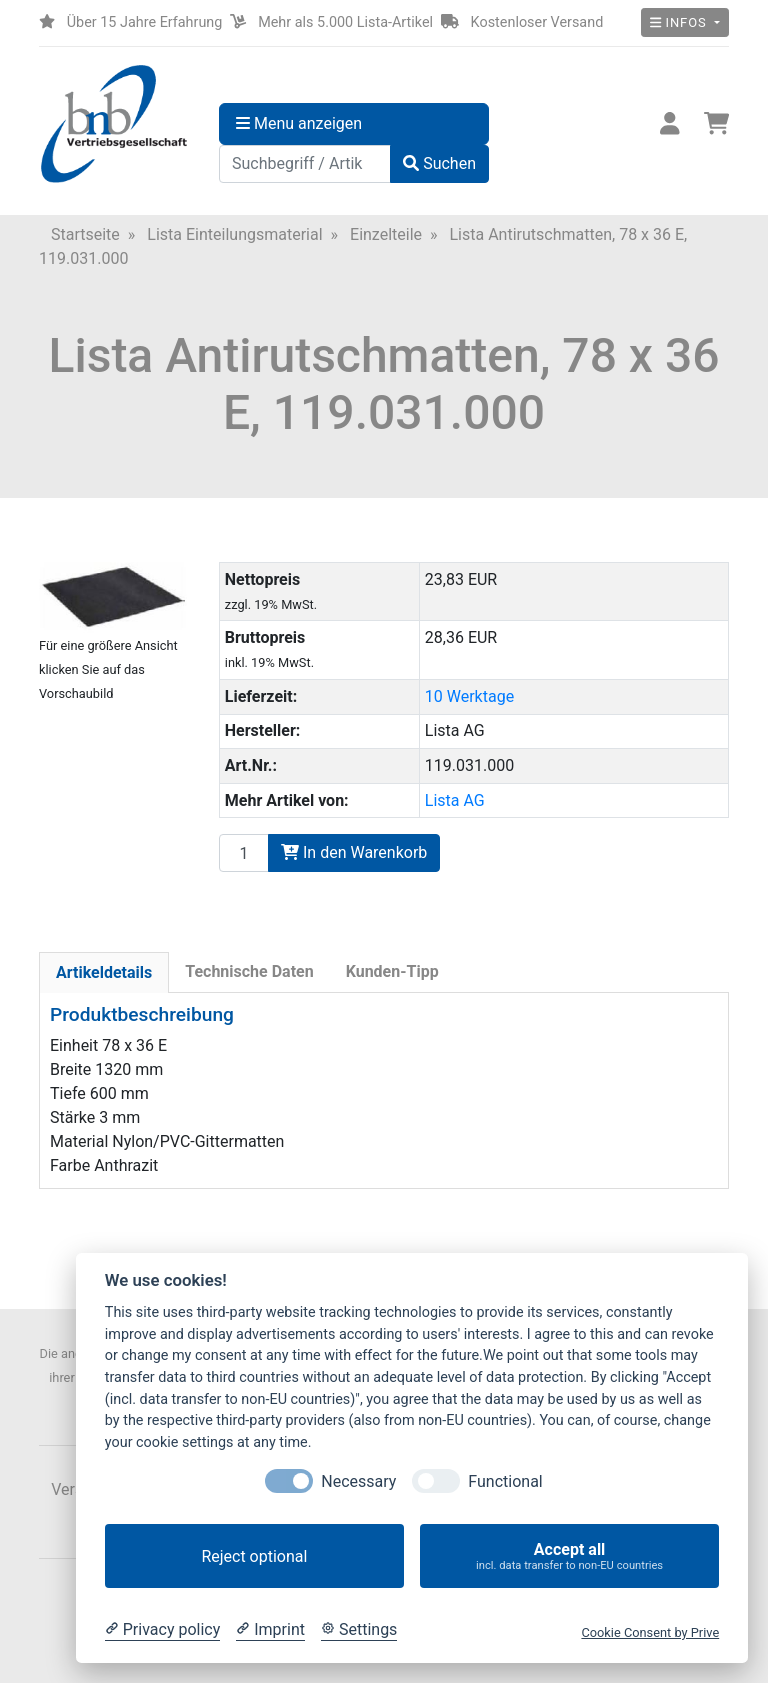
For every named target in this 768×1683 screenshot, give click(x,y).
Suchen (439, 163)
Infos (680, 22)
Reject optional (254, 1556)
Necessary (358, 1481)
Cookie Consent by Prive (650, 1632)
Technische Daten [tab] (249, 971)
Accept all (569, 1556)
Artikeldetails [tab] (104, 972)
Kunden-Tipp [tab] (392, 971)
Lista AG (455, 800)
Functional (505, 1481)
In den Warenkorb (354, 852)
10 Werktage (469, 696)
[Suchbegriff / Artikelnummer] (305, 164)
